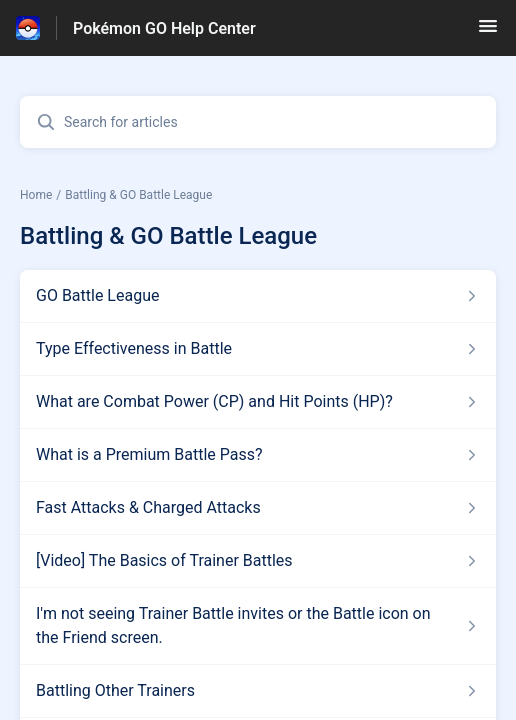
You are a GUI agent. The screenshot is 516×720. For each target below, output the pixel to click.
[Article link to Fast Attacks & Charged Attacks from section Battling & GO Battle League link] (258, 508)
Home (36, 195)
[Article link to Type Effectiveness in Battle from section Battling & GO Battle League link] (258, 349)
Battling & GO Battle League (138, 195)
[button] (488, 32)
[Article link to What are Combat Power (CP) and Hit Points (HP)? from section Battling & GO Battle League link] (258, 402)
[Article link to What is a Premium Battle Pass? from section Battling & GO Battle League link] (258, 455)
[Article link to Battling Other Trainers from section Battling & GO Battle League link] (258, 691)
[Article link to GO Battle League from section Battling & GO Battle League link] (258, 296)
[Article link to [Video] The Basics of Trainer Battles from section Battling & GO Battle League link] (258, 561)
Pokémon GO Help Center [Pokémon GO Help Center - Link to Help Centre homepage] (164, 28)
